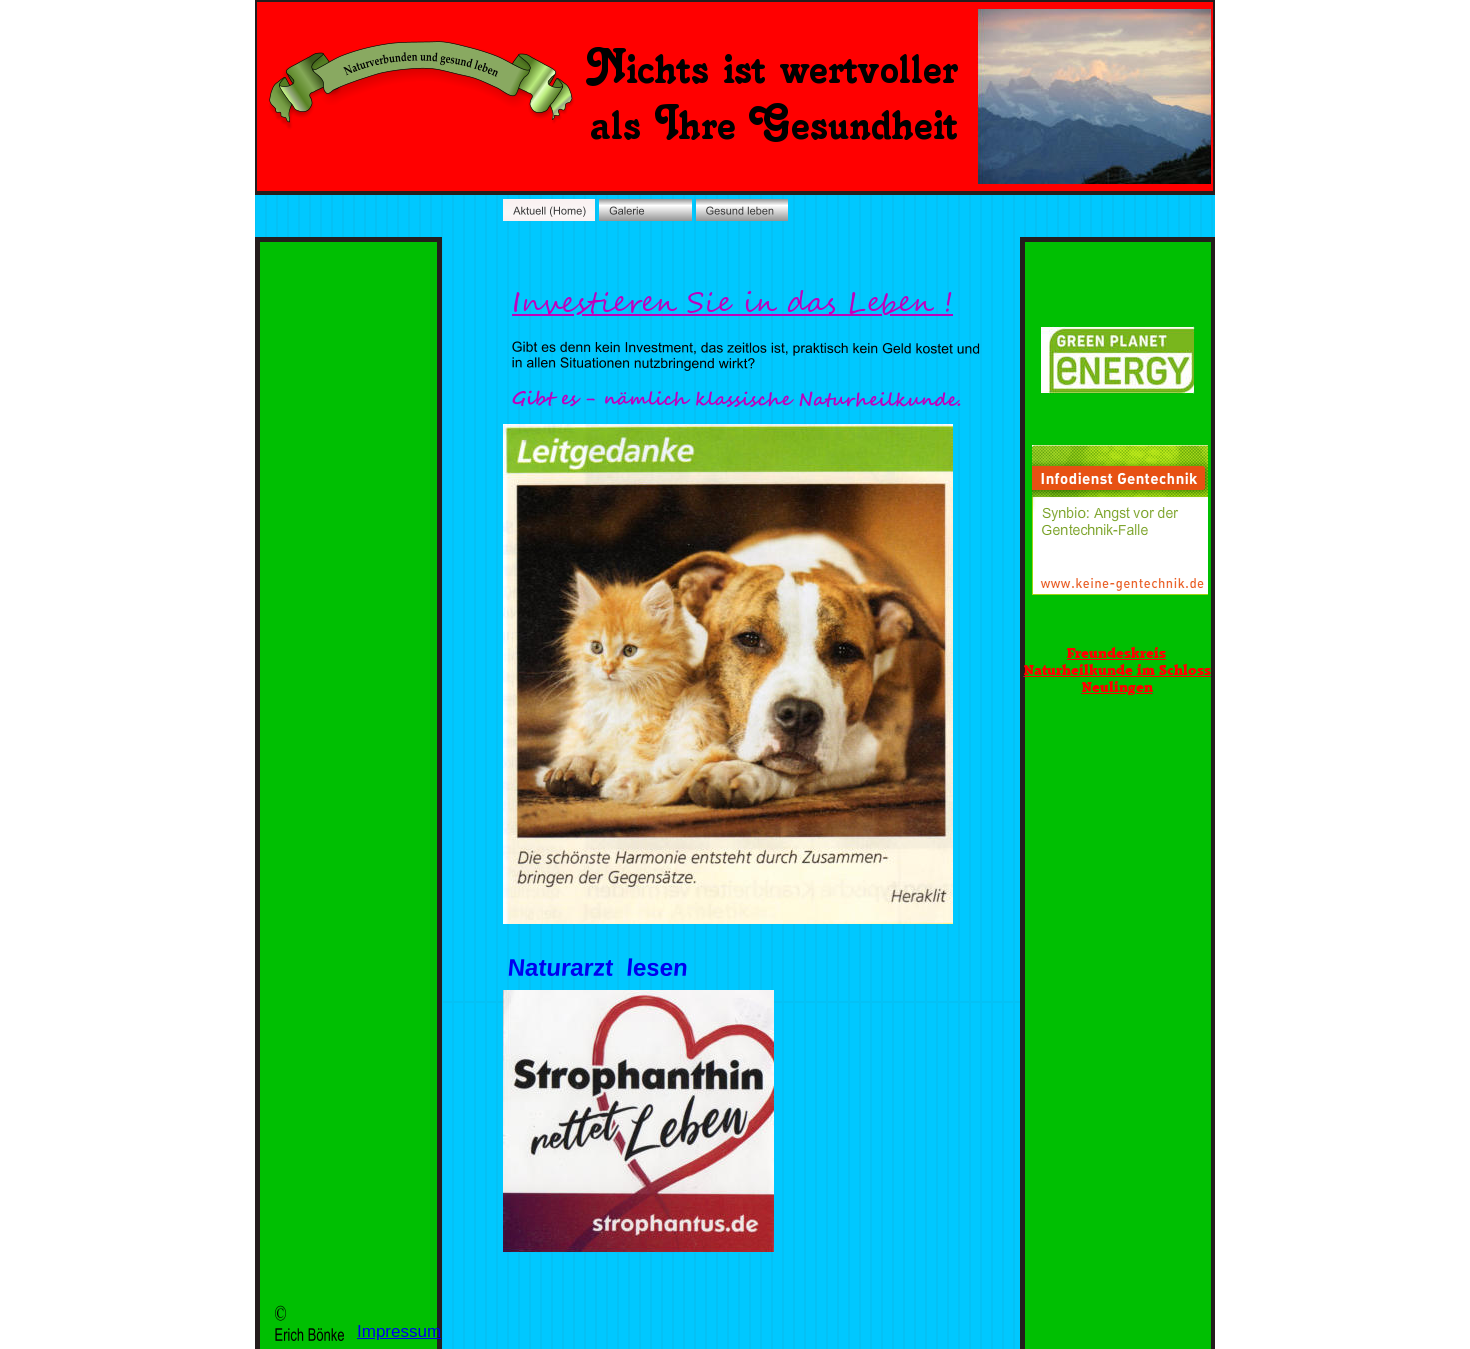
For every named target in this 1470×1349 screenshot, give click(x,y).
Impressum (399, 1331)
